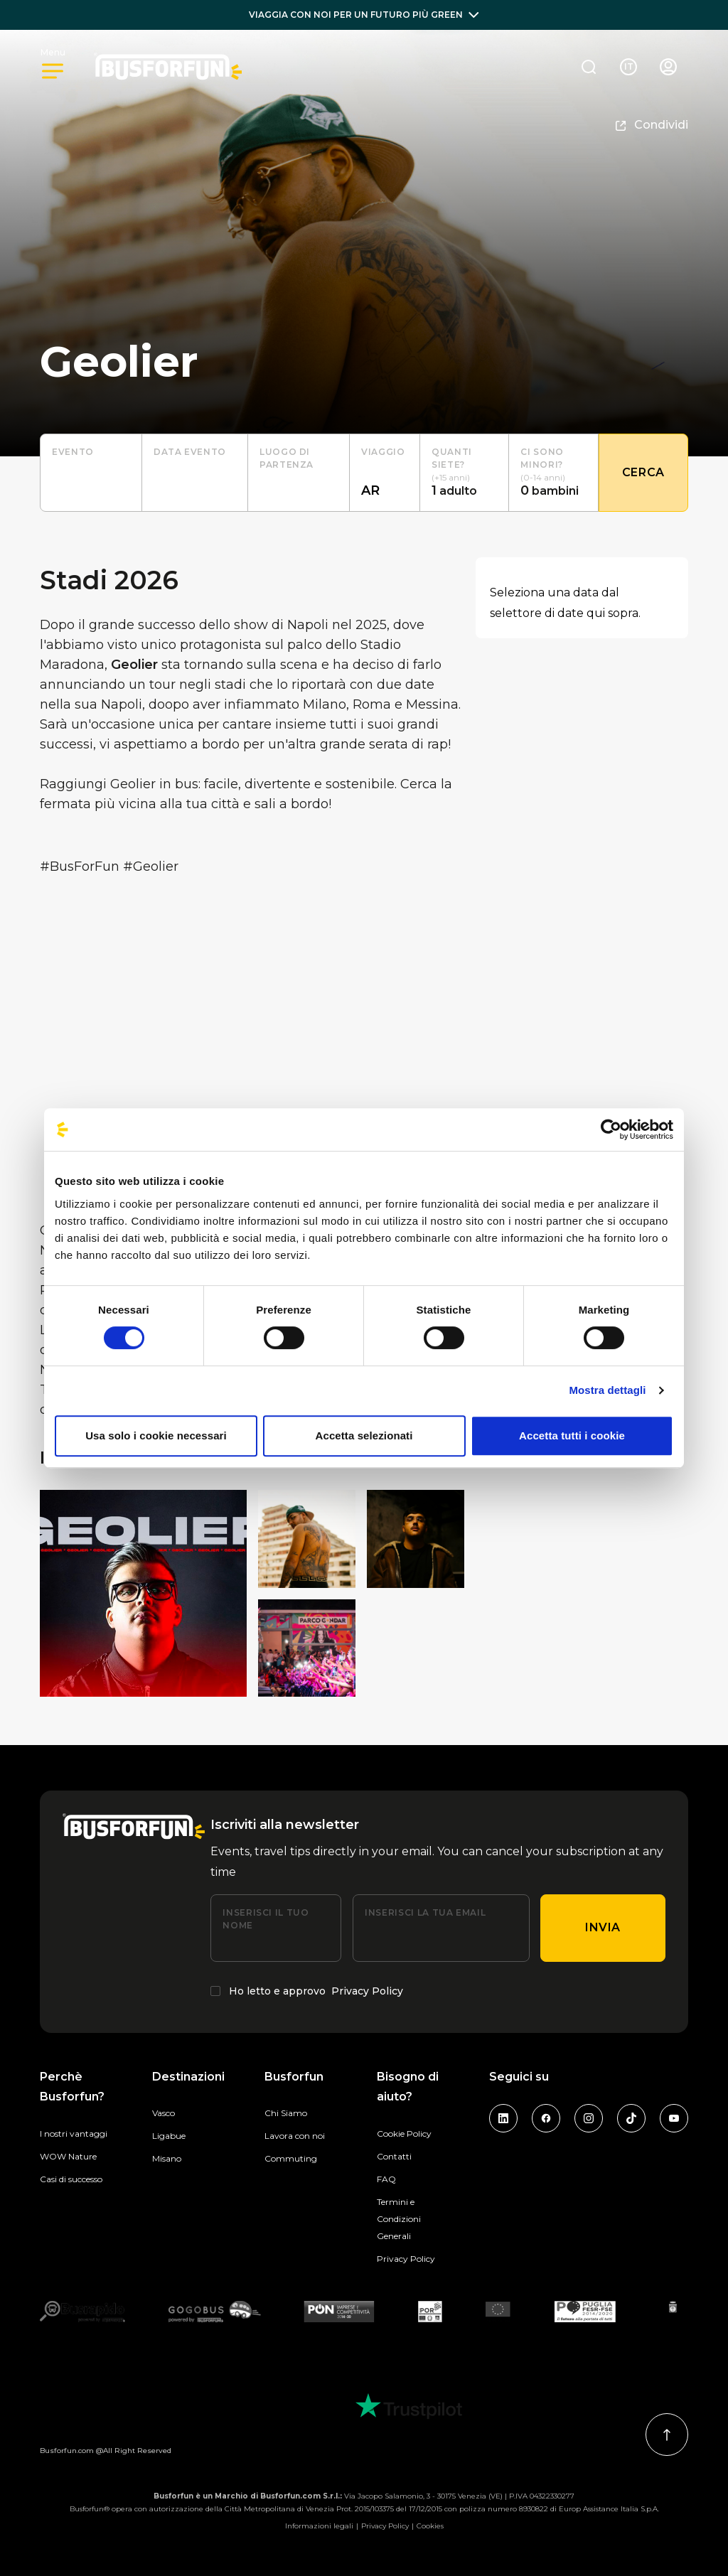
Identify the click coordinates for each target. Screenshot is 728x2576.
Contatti (394, 2156)
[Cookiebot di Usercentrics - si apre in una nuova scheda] (611, 1129)
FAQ (386, 2179)
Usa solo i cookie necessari (156, 1435)
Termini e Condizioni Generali (399, 2218)
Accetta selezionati (364, 1435)
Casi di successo (71, 2179)
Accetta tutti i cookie (572, 1435)
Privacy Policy (367, 1991)
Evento (73, 451)
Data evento (190, 451)
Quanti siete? (452, 458)
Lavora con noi (294, 2135)
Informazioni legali (319, 2526)
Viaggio (383, 451)
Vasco (163, 2113)
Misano (166, 2158)
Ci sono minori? (541, 458)
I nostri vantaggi (73, 2133)
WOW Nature (68, 2156)
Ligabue (169, 2135)
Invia (603, 1927)
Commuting (290, 2158)
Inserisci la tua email (425, 1912)
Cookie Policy (404, 2133)
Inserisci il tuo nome (266, 1919)
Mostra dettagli (607, 1390)
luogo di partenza (286, 458)
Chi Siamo (285, 2113)
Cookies (430, 2526)
